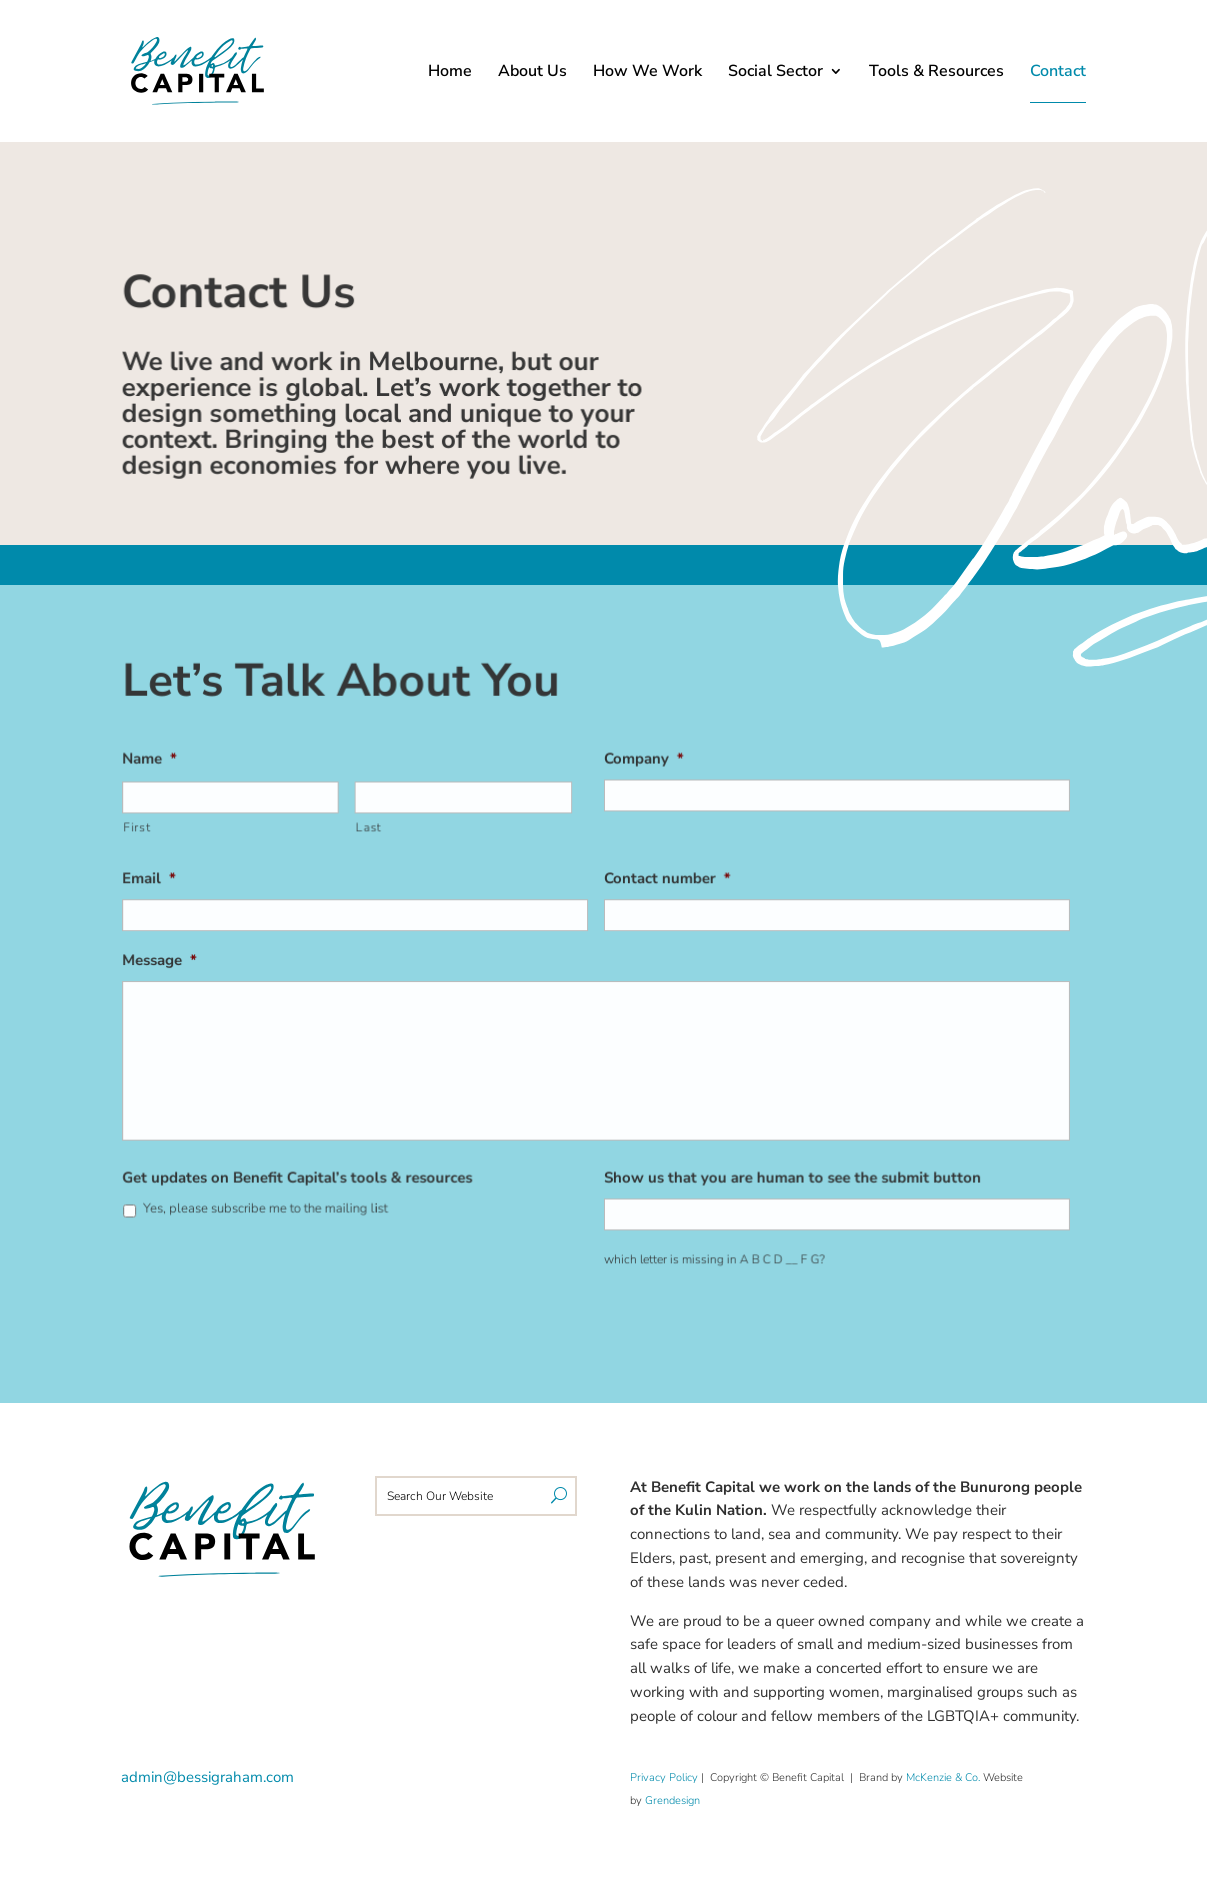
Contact (1058, 73)
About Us (532, 73)
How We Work (647, 73)
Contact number (666, 881)
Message (169, 961)
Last (373, 831)
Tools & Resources (936, 73)
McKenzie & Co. (944, 1777)
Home (450, 73)
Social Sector (775, 73)
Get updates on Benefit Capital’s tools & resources (304, 1173)
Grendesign (672, 1800)
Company (643, 764)
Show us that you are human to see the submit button (788, 1173)
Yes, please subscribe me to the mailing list (272, 1204)
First (147, 831)
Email (159, 881)
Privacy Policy (664, 1777)
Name (160, 764)
